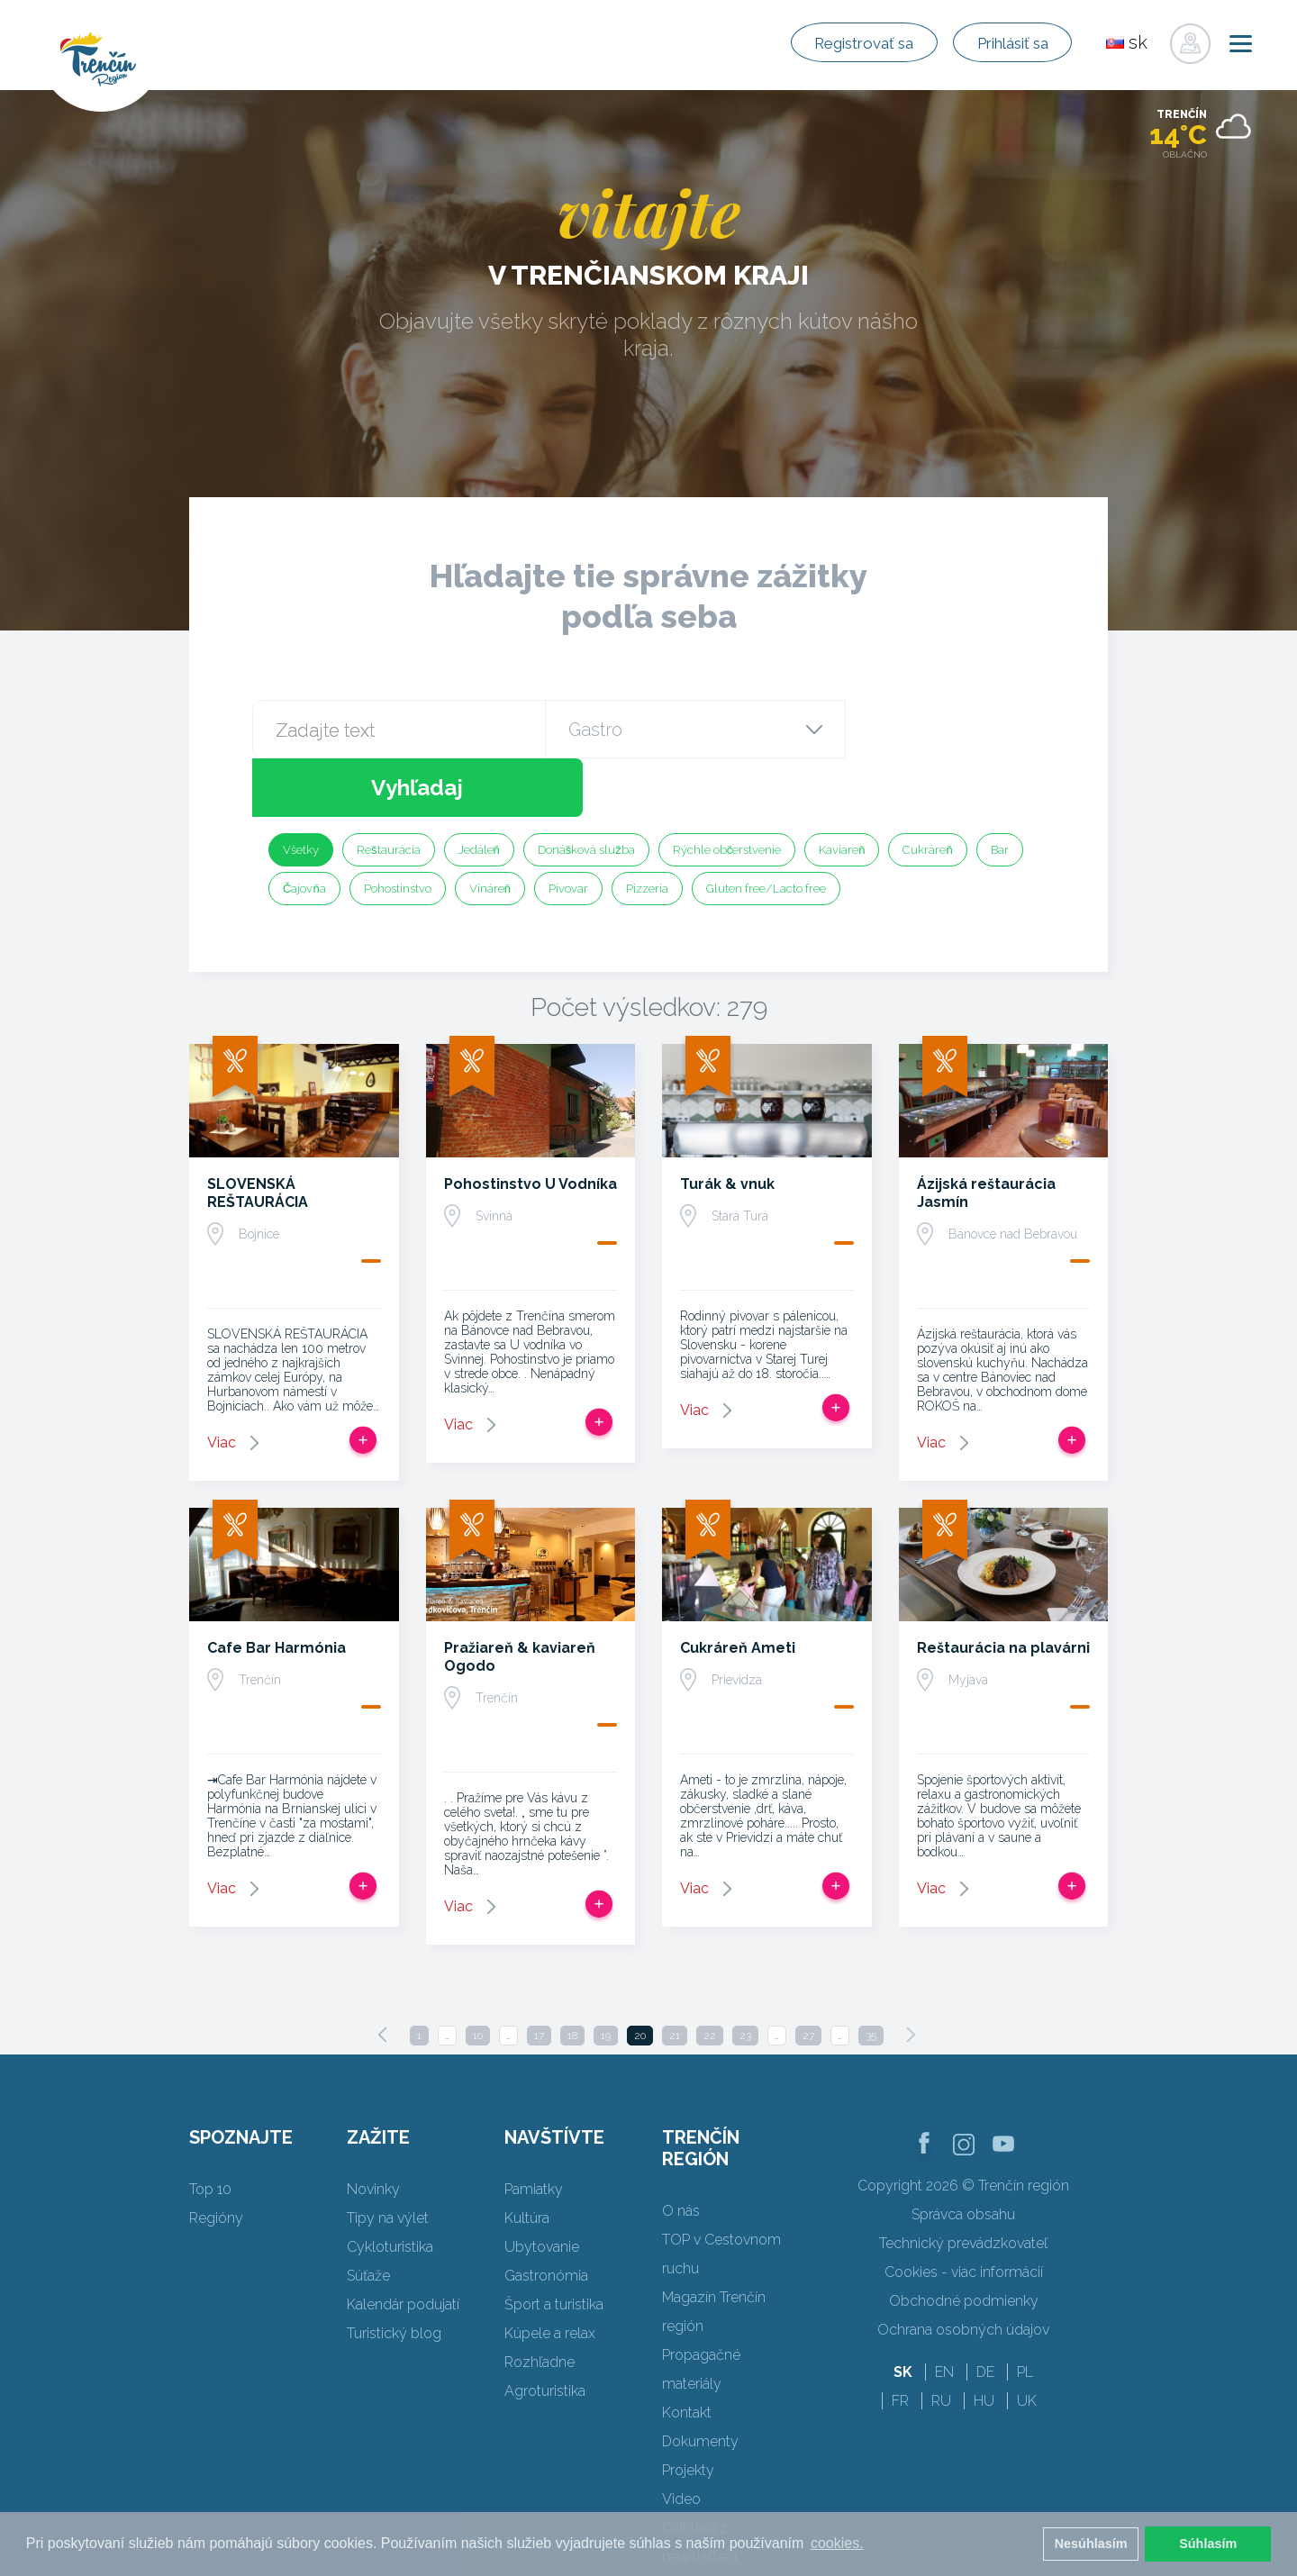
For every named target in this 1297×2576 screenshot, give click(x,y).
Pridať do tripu (363, 1382)
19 (606, 1977)
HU (984, 2342)
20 (640, 1977)
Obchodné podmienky (964, 2242)
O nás (681, 2152)
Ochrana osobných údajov (963, 2271)
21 (674, 1977)
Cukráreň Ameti (737, 1589)
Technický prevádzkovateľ (963, 2184)
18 (572, 1977)
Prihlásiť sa (997, 43)
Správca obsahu (963, 2155)
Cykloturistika (390, 2188)
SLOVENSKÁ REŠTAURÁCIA (257, 1134)
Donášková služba (586, 791)
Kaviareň (842, 791)
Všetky (301, 791)
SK (902, 2313)
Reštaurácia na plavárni (1003, 1589)
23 (745, 1977)
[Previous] (382, 1976)
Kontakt (687, 2354)
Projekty (688, 2411)
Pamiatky (533, 2130)
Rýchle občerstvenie (727, 791)
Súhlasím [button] (1208, 2543)
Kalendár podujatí (403, 2245)
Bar (1000, 791)
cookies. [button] (837, 2543)
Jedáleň (479, 791)
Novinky (373, 2130)
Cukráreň (927, 791)
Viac (221, 1383)
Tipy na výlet (388, 2159)
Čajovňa (304, 830)
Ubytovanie (541, 2188)
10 (478, 1977)
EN (944, 2313)
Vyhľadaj (944, 729)
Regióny (216, 2159)
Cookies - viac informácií (963, 2213)
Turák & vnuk (727, 1125)
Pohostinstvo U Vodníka (530, 1125)
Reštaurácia (389, 791)
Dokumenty (700, 2382)
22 (709, 1977)
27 (808, 1977)
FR (900, 2342)
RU (941, 2342)
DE (985, 2313)
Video (681, 2440)
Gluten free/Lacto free (766, 830)
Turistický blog (394, 2274)
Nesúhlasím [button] (1091, 2543)
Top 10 (210, 2130)
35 (871, 1977)
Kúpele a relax (549, 2274)
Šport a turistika (553, 2245)
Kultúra (526, 2159)
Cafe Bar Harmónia (276, 1589)
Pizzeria (647, 830)
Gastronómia (546, 2217)
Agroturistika (544, 2332)
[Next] (910, 1976)
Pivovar (568, 830)
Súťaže (368, 2217)
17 (539, 1977)
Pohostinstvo (397, 830)
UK (1027, 2342)
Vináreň (490, 830)
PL (1025, 2313)
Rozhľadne (539, 2303)
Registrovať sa (819, 43)
